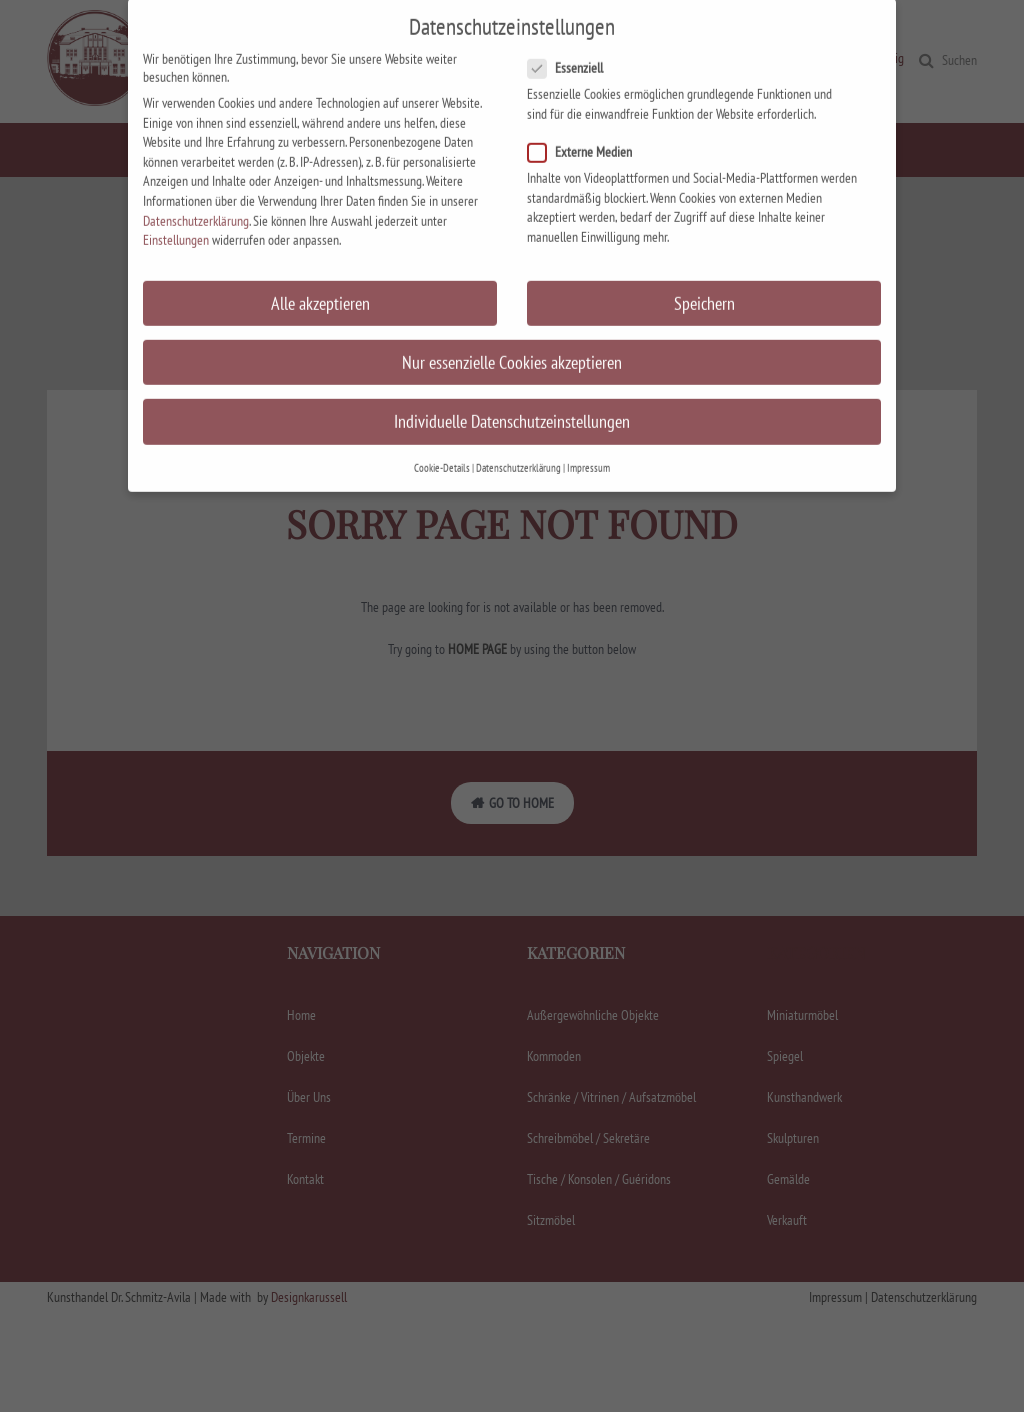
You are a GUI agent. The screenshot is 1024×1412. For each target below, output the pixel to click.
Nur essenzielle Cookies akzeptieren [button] (512, 312)
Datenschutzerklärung (196, 170)
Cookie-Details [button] (442, 418)
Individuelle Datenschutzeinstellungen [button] (512, 371)
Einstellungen (176, 190)
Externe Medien (586, 102)
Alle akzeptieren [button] (320, 252)
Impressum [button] (588, 418)
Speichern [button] (704, 252)
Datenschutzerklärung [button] (518, 418)
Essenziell (571, 18)
